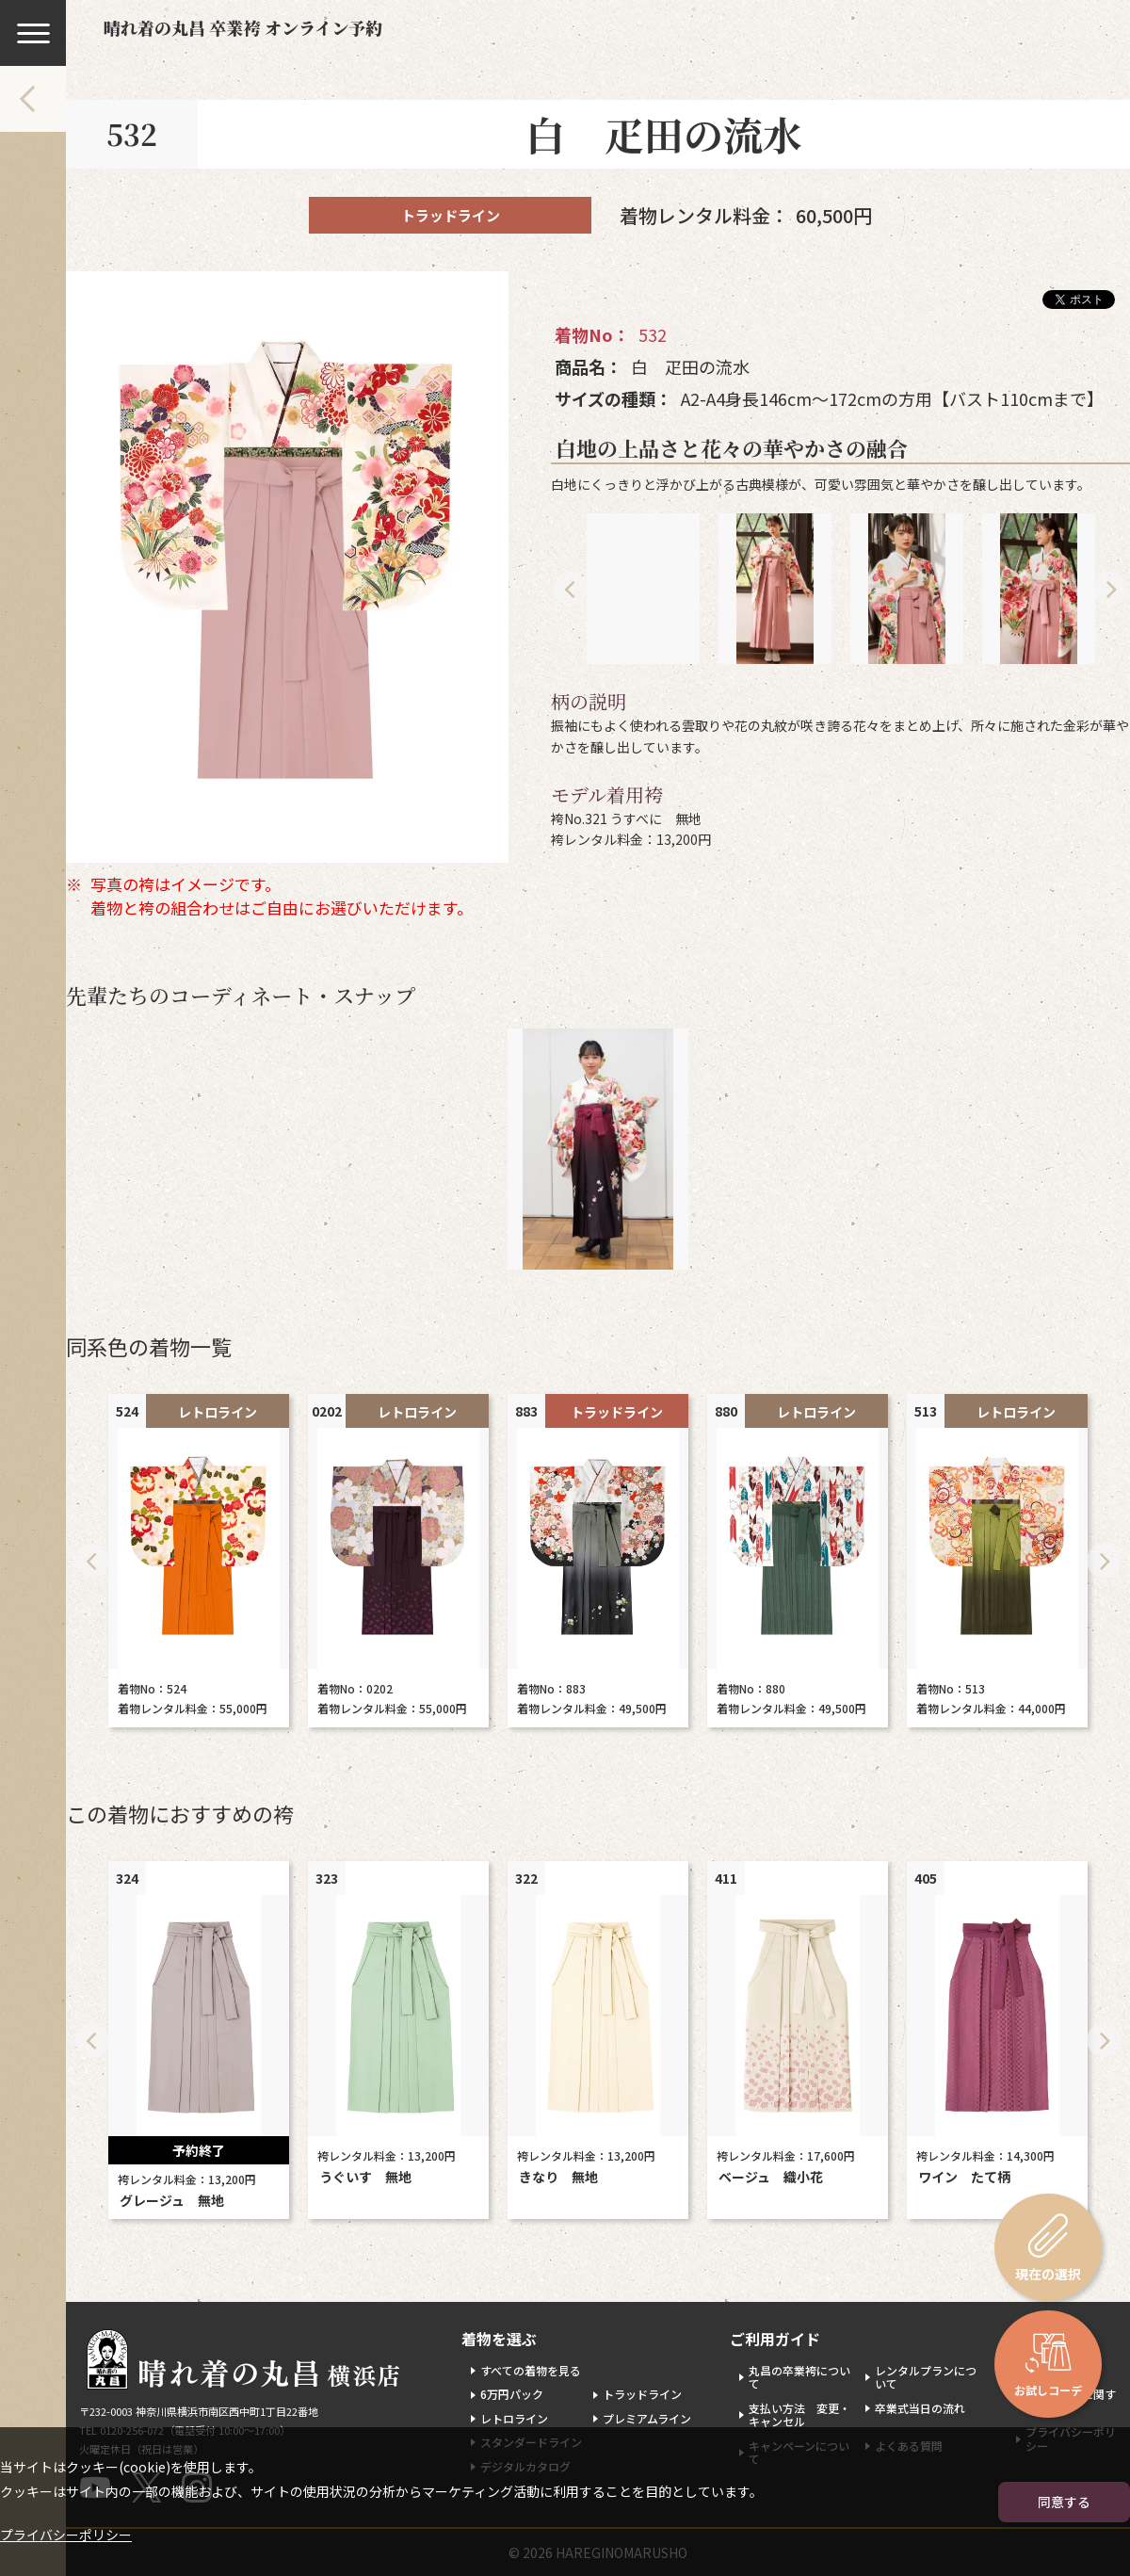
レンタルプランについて (926, 2376)
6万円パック (511, 2394)
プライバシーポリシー (66, 2534)
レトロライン (514, 2418)
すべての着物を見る (530, 2370)
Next (1110, 588)
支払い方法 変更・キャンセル (799, 2414)
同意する (1064, 2501)
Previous (571, 588)
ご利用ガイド (775, 2338)
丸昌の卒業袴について (799, 2376)
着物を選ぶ (499, 2338)
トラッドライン (642, 2394)
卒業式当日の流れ (920, 2408)
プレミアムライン (647, 2418)
